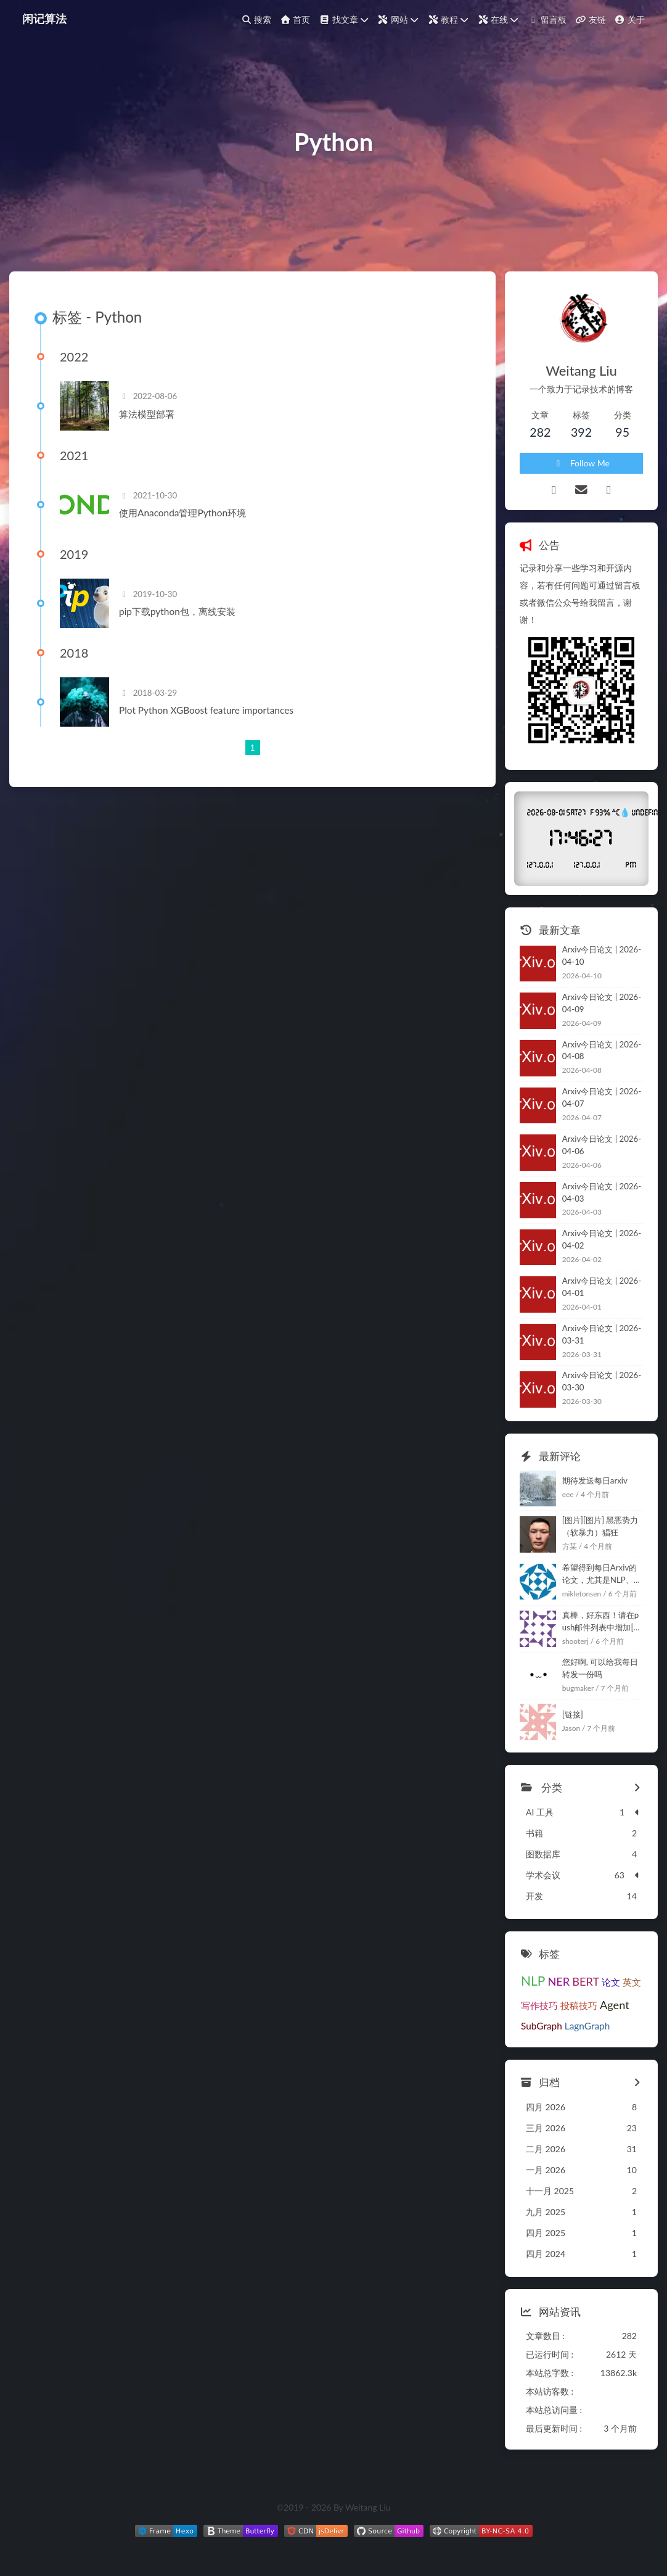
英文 (632, 1982)
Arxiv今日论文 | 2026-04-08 (601, 1050)
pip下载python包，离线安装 (177, 611)
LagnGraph (587, 2025)
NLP (533, 1980)
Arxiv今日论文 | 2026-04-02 (601, 1239)
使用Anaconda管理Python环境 (182, 512)
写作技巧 (539, 2005)
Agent (614, 2005)
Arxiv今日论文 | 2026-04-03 (601, 1192)
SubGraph (541, 2025)
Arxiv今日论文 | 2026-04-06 (601, 1145)
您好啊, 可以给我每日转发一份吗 (600, 1668)
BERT (585, 1981)
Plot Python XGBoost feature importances (206, 710)
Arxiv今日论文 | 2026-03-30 (601, 1381)
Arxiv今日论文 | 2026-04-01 (601, 1287)
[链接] (572, 1714)
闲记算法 (44, 18)
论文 (611, 1982)
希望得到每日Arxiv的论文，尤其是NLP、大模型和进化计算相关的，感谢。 (602, 1575)
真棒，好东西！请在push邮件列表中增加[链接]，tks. (602, 1622)
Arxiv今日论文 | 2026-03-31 (601, 1334)
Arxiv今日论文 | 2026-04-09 (601, 1003)
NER (558, 1981)
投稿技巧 (578, 2005)
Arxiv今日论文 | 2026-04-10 (601, 955)
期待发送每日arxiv (595, 1480)
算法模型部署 (146, 413)
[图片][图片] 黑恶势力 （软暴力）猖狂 (600, 1526)
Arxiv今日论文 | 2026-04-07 (601, 1097)
